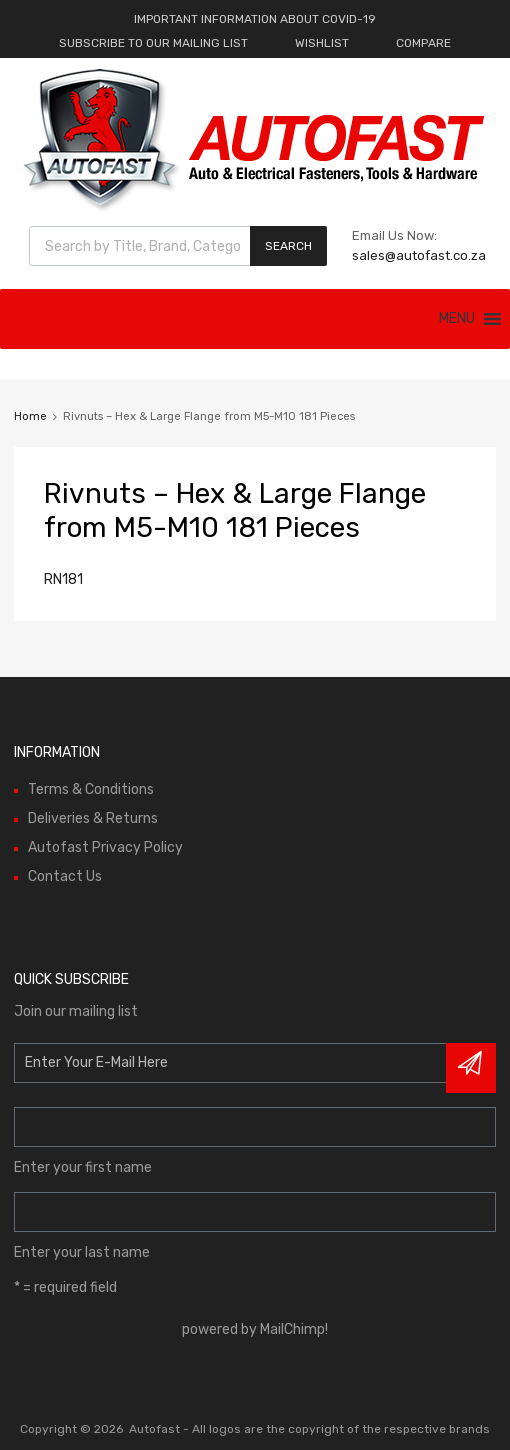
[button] (457, 319)
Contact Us (65, 876)
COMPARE (423, 43)
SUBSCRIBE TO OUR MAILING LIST (153, 43)
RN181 (63, 579)
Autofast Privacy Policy (105, 847)
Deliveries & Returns (93, 818)
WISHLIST (322, 43)
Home (30, 416)
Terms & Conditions (91, 789)
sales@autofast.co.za (419, 255)
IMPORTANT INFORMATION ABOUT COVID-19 (255, 19)
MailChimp (292, 1329)
